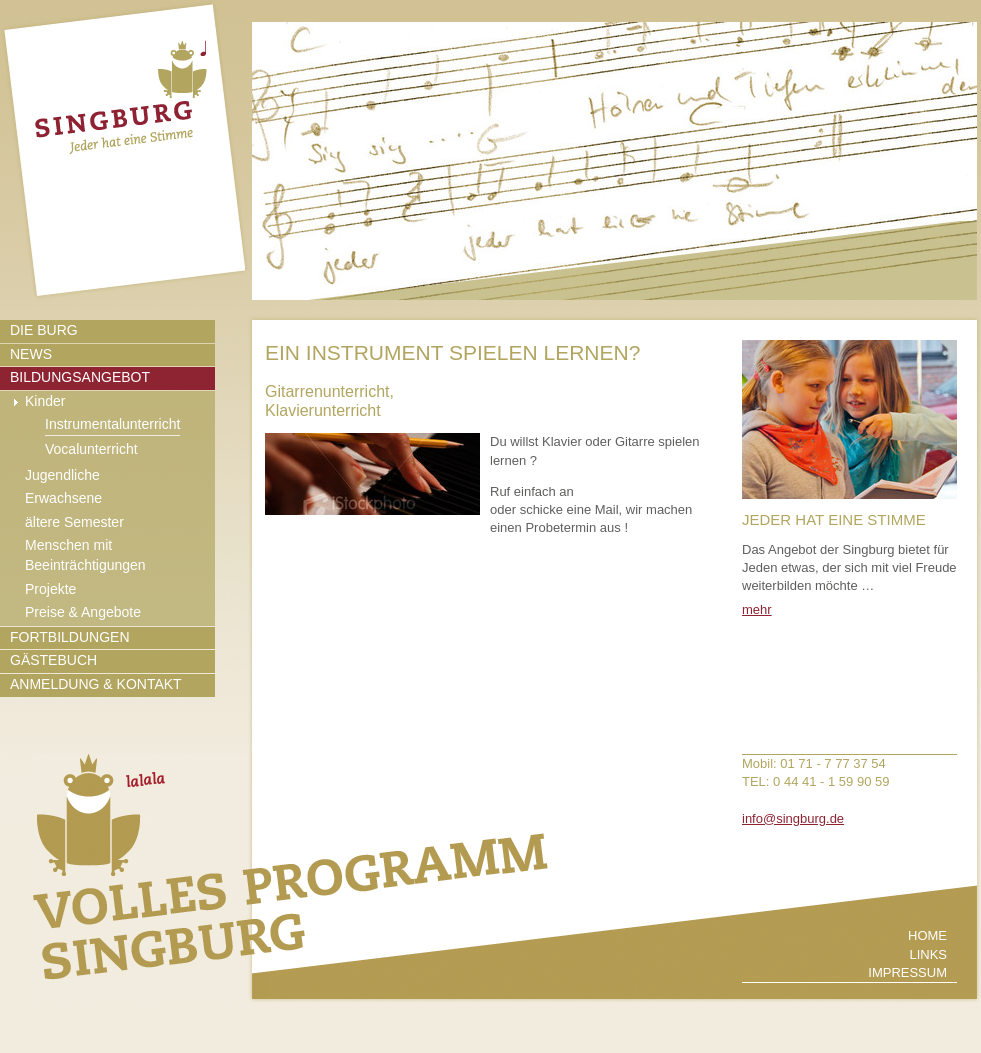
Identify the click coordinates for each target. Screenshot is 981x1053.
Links (928, 954)
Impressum (907, 972)
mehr (757, 609)
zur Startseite (124, 150)
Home (927, 935)
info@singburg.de (793, 818)
